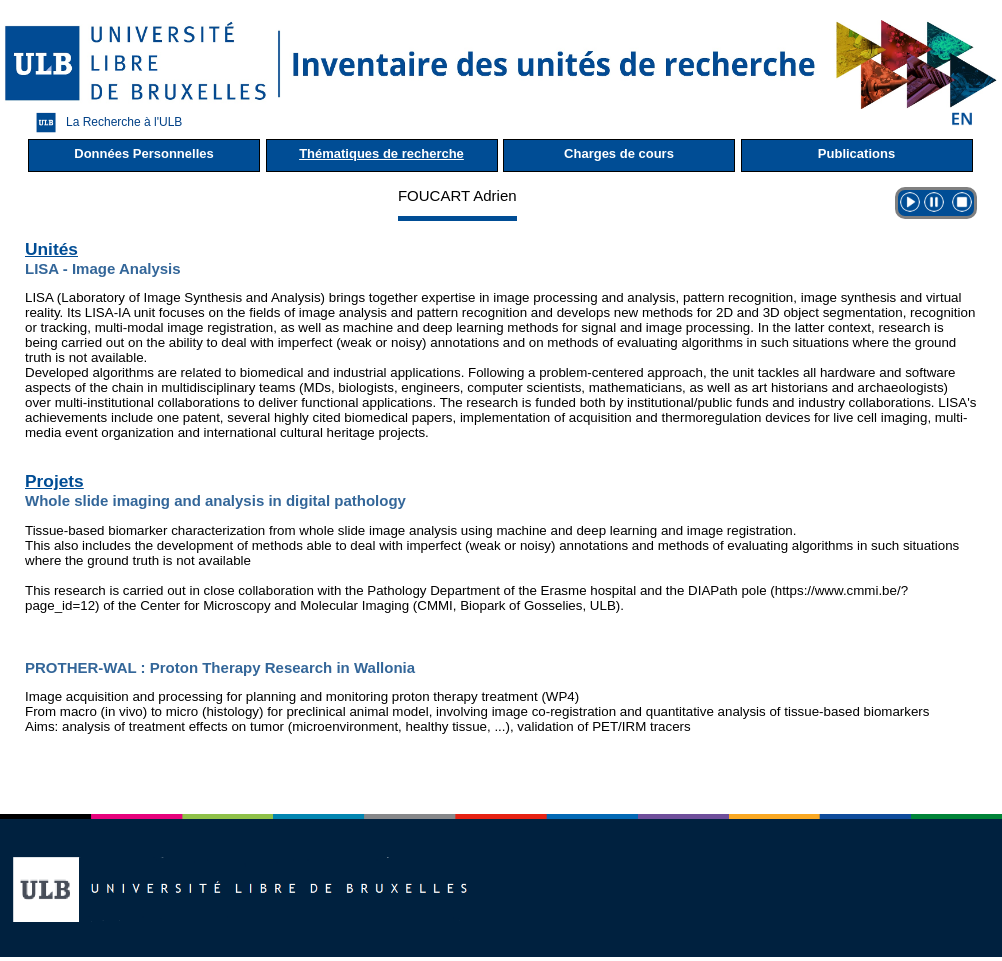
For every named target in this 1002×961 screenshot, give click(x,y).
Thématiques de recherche (381, 153)
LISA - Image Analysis (103, 268)
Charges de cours (619, 153)
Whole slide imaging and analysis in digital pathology (215, 500)
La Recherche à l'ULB (104, 122)
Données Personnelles (143, 153)
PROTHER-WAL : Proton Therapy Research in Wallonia (220, 667)
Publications (856, 153)
